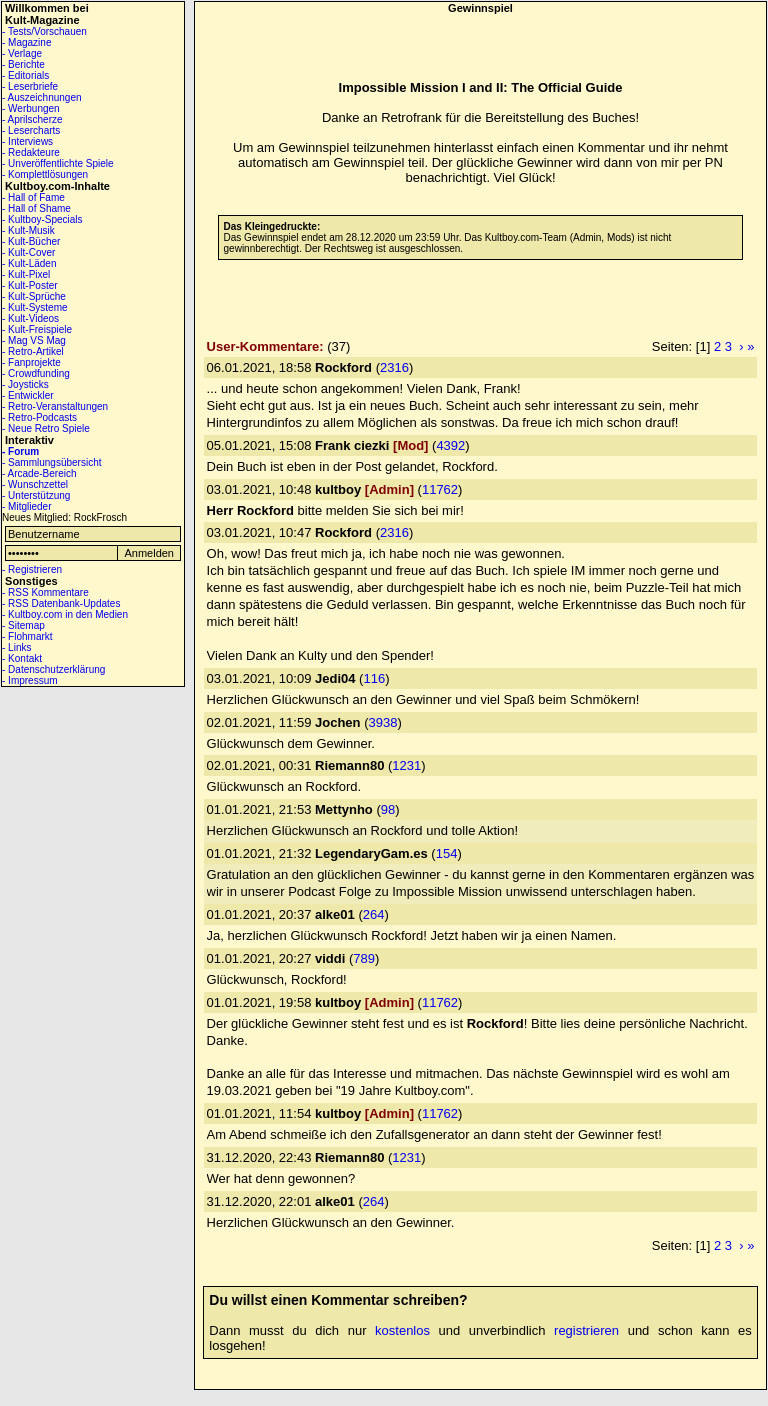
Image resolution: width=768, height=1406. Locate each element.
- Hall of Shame (36, 208)
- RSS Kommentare (45, 592)
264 (374, 914)
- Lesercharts (31, 130)
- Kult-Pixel (26, 274)
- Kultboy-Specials (42, 219)
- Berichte (23, 64)
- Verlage (22, 53)
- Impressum (30, 680)
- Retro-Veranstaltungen (55, 406)
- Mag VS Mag (34, 340)
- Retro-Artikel (33, 351)
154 (447, 853)
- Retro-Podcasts (39, 417)
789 (364, 958)
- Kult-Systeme (35, 307)
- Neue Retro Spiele (46, 428)
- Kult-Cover (28, 252)
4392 (450, 445)
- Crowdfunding (36, 373)
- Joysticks (25, 384)
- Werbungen (31, 108)
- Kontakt (22, 658)
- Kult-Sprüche (34, 296)
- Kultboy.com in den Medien (65, 614)
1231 (406, 765)
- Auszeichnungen (42, 97)
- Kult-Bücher (31, 241)
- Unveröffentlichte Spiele (58, 163)
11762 (440, 489)
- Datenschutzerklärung (53, 669)
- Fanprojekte (31, 362)
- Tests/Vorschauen (44, 31)
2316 (394, 367)
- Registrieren (32, 569)
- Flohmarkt (27, 636)
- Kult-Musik (28, 230)
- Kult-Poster (30, 285)
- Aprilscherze (32, 119)
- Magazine (26, 42)
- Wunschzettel (35, 484)
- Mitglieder (26, 506)
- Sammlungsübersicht (51, 462)
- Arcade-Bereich (39, 473)
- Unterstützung (36, 495)
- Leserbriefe (30, 86)
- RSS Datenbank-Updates (61, 603)
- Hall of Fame (33, 197)
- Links (16, 647)
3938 (382, 722)
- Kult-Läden (29, 263)
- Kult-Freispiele (37, 329)
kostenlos (402, 1330)
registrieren (586, 1330)
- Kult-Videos (30, 318)
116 (374, 678)
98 (388, 809)
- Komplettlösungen (45, 174)
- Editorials (25, 75)
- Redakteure (31, 152)
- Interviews (27, 141)
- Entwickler (28, 395)
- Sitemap (23, 625)
